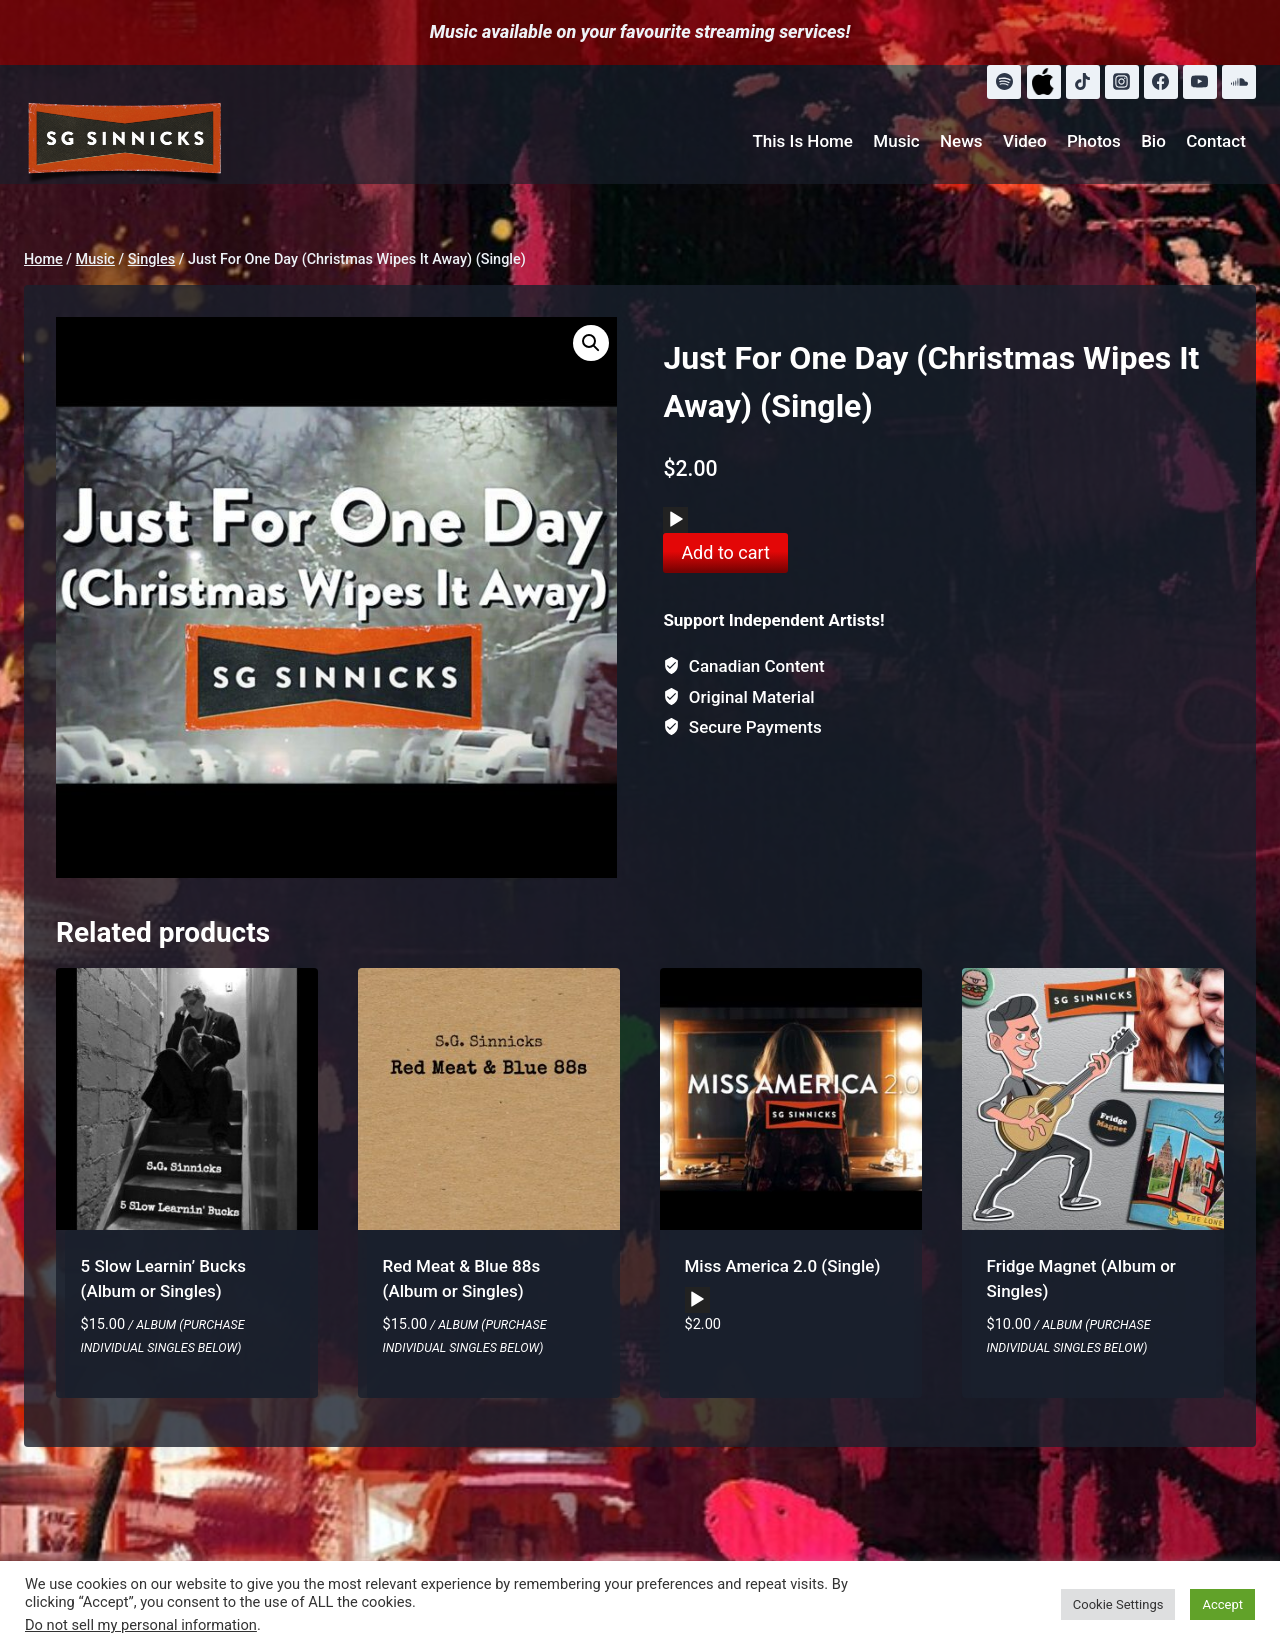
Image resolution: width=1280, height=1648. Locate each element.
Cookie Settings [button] (1118, 1604)
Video (1025, 141)
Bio (1153, 141)
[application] (675, 520)
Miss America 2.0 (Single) (783, 1266)
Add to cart (725, 552)
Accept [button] (1222, 1604)
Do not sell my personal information (141, 1625)
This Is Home (802, 141)
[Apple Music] (1044, 82)
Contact (1216, 141)
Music (896, 141)
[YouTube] (1200, 82)
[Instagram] (1122, 82)
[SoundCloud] (1239, 82)
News (961, 141)
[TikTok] (1083, 82)
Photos (1094, 141)
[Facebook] (1161, 82)
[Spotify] (1004, 82)
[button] (591, 343)
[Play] (676, 520)
